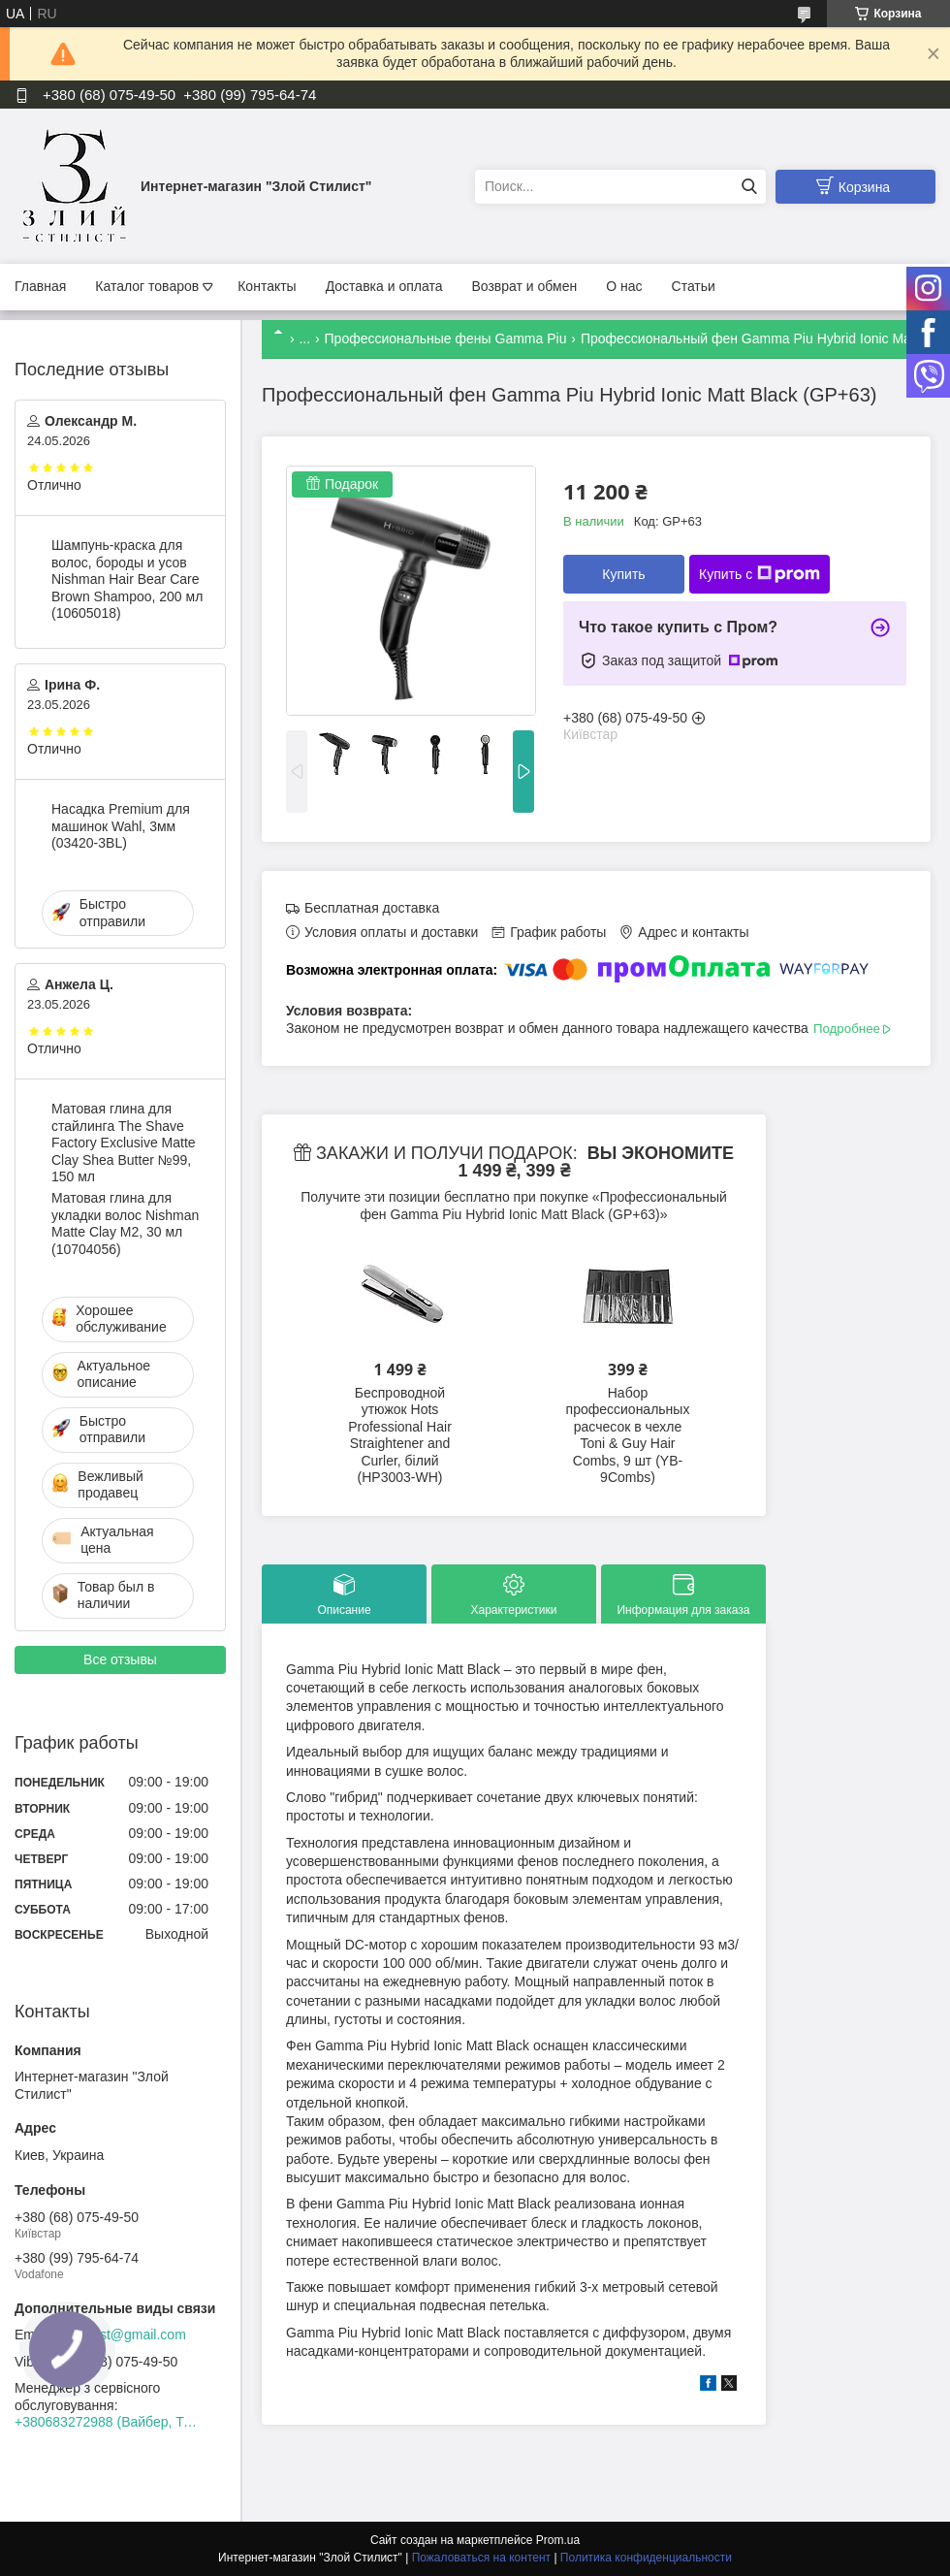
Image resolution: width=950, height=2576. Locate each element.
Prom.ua (558, 2540)
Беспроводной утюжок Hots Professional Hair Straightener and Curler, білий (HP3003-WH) (400, 1435)
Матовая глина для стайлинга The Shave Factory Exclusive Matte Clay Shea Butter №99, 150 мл (123, 1142)
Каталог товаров (147, 286)
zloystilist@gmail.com (121, 2334)
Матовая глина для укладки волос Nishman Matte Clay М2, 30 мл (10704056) (125, 1223)
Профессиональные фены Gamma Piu (446, 338)
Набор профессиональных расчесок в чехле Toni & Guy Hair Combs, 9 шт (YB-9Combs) (628, 1435)
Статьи (693, 286)
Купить (623, 574)
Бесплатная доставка (371, 908)
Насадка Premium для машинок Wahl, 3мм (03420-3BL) (120, 826)
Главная (40, 286)
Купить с (759, 574)
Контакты (267, 286)
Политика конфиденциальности (646, 2557)
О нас (624, 286)
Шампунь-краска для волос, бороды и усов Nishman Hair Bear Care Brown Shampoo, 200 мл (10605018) (127, 579)
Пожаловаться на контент (481, 2557)
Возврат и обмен (524, 286)
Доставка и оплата (384, 286)
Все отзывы (120, 1659)
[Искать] (749, 187)
